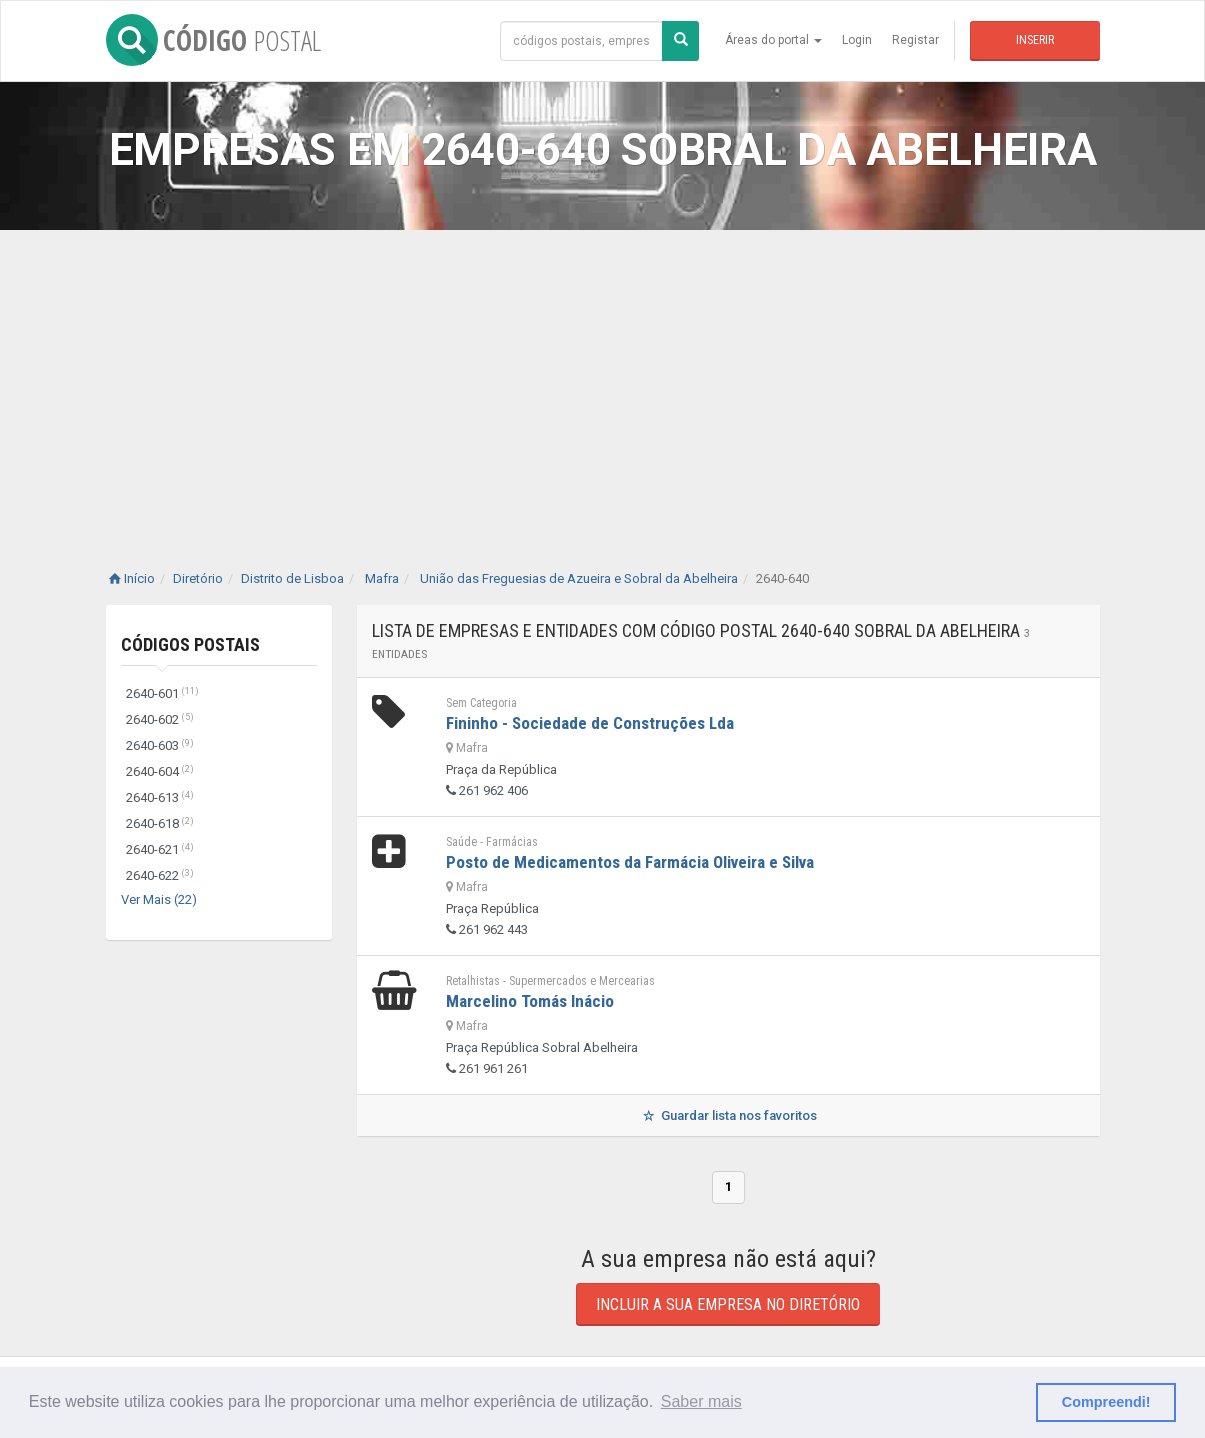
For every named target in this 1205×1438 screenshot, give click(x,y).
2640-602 (160, 719)
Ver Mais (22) (159, 899)
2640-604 (160, 771)
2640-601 (162, 693)
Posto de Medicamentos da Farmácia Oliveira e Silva (630, 862)
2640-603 (160, 745)
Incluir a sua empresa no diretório (728, 1304)
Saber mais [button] (701, 1401)
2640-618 (160, 823)
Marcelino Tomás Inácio (530, 1001)
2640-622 (160, 875)
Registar (915, 40)
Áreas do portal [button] (773, 40)
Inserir (1035, 40)
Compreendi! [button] (1106, 1402)
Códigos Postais (190, 644)
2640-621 (160, 849)
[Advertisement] (603, 380)
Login (857, 40)
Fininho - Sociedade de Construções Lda (590, 723)
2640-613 (160, 797)
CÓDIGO (213, 40)
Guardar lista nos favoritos (727, 1115)
